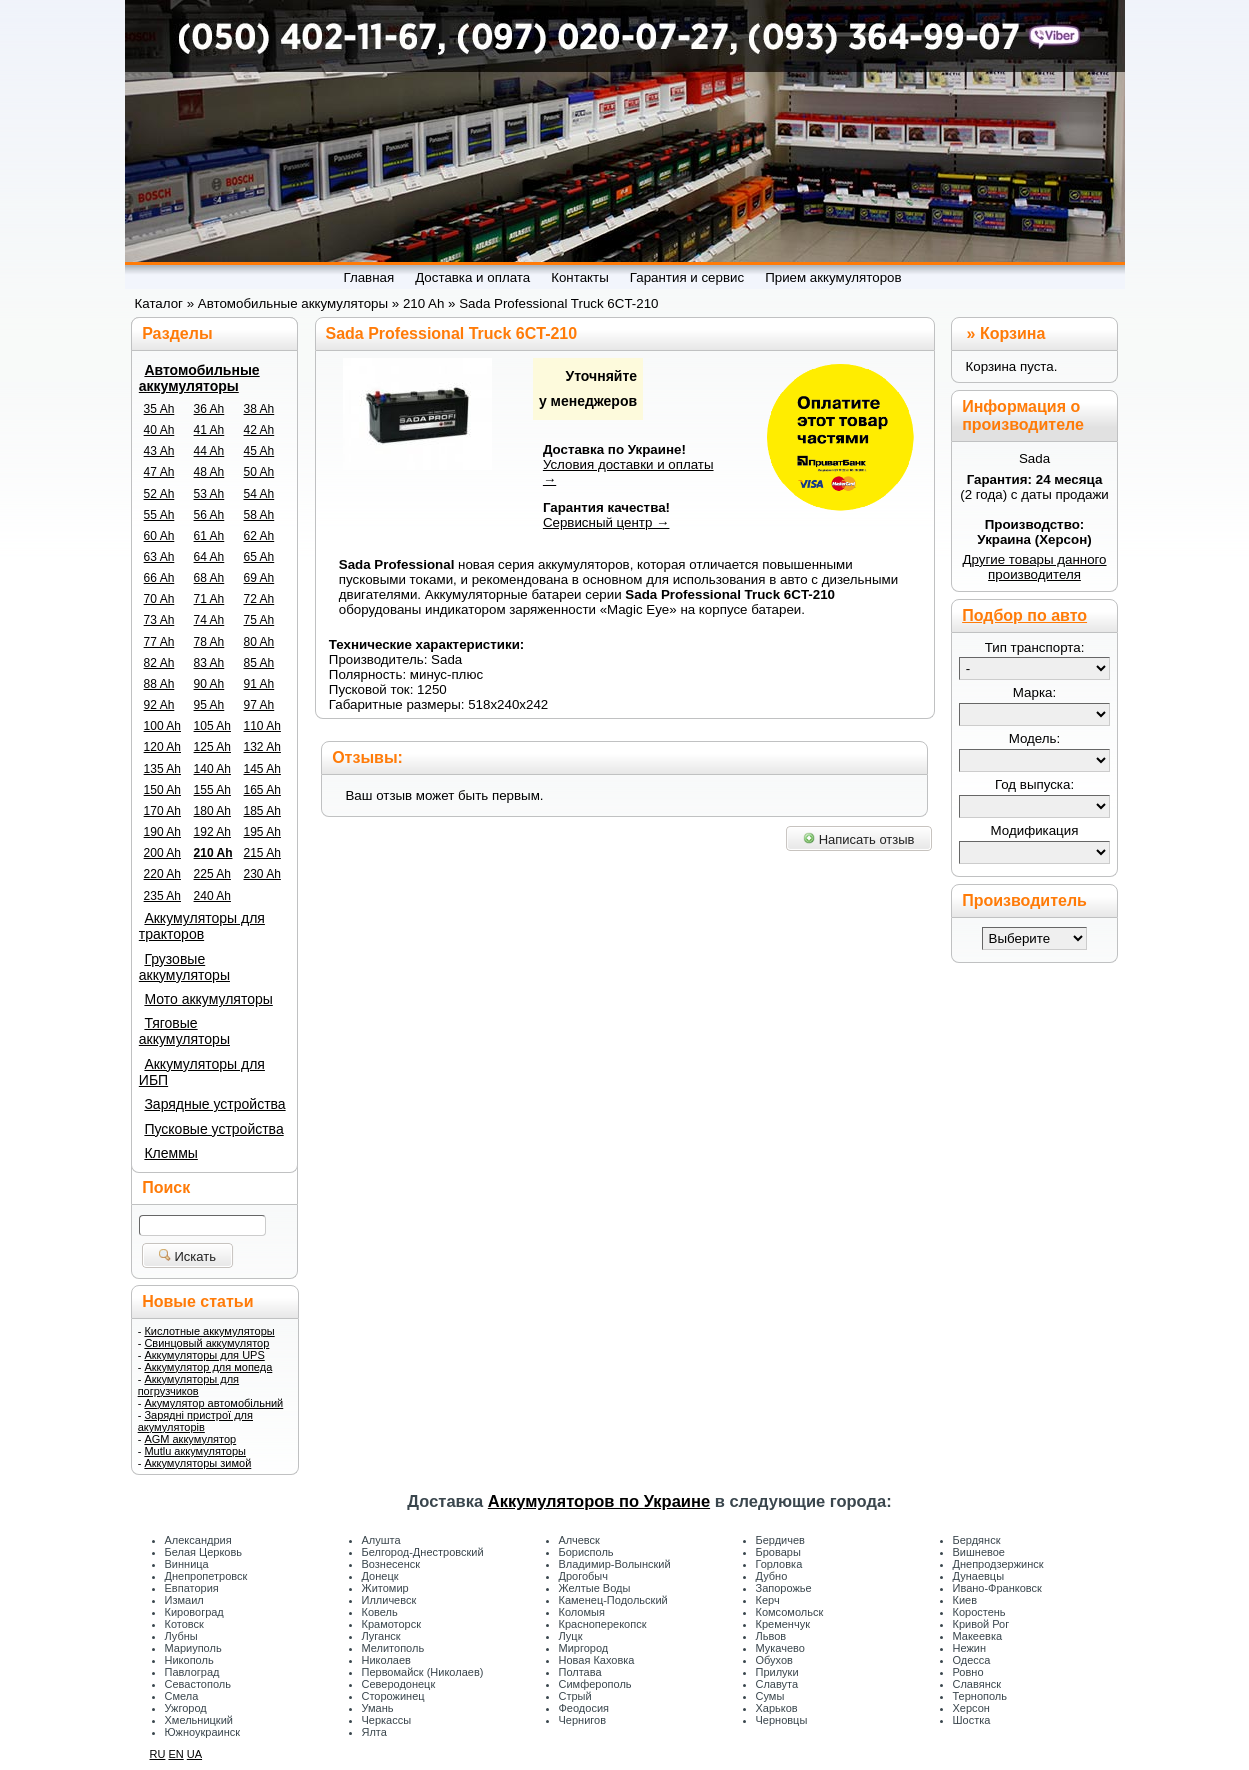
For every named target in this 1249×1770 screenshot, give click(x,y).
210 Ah (213, 853)
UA (194, 1754)
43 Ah (159, 451)
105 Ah (212, 726)
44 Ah (209, 451)
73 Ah (159, 620)
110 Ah (262, 726)
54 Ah (259, 494)
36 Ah (209, 409)
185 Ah (262, 811)
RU (158, 1754)
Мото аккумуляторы (208, 999)
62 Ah (259, 536)
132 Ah (262, 747)
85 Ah (259, 663)
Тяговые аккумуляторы (184, 1031)
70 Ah (159, 599)
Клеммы (170, 1153)
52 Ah (159, 494)
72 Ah (259, 599)
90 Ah (209, 684)
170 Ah (162, 811)
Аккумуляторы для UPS (204, 1355)
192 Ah (212, 832)
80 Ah (259, 642)
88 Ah (159, 684)
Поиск (166, 1187)
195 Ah (262, 832)
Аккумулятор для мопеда (208, 1367)
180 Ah (212, 811)
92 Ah (159, 705)
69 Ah (259, 578)
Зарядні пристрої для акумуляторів (195, 1421)
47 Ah (159, 472)
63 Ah (159, 557)
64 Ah (209, 557)
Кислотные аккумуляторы (209, 1331)
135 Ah (162, 769)
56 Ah (209, 515)
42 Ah (259, 430)
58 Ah (259, 515)
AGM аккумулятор (190, 1439)
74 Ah (209, 620)
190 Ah (162, 832)
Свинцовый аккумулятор (206, 1343)
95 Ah (209, 705)
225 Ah (212, 874)
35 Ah (159, 409)
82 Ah (159, 663)
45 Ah (259, 451)
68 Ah (209, 578)
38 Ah (259, 409)
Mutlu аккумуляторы (195, 1451)
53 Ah (209, 494)
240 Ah (212, 896)
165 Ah (262, 790)
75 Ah (259, 620)
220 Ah (162, 874)
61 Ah (209, 536)
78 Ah (209, 642)
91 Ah (259, 684)
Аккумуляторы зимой (197, 1463)
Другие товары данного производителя (1034, 567)
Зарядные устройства (214, 1104)
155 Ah (212, 790)
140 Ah (212, 769)
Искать (187, 1256)
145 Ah (262, 769)
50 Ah (259, 472)
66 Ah (159, 578)
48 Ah (209, 472)
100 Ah (162, 726)
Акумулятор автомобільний (213, 1403)
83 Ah (209, 663)
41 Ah (209, 430)
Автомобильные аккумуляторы (199, 378)
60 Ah (159, 536)
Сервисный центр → (606, 522)
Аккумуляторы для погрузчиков (188, 1385)
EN (175, 1754)
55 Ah (159, 515)
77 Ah (159, 642)
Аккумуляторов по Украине (599, 1501)
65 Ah (259, 557)
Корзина (1012, 333)
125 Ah (212, 747)
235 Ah (162, 896)
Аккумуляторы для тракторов (202, 926)
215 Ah (262, 853)
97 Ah (259, 705)
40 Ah (159, 430)
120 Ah (162, 747)
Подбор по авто (1024, 615)
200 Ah (162, 853)
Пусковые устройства (213, 1129)
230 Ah (262, 874)
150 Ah (162, 790)
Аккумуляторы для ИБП (202, 1072)
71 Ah (209, 599)
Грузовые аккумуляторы (184, 967)
